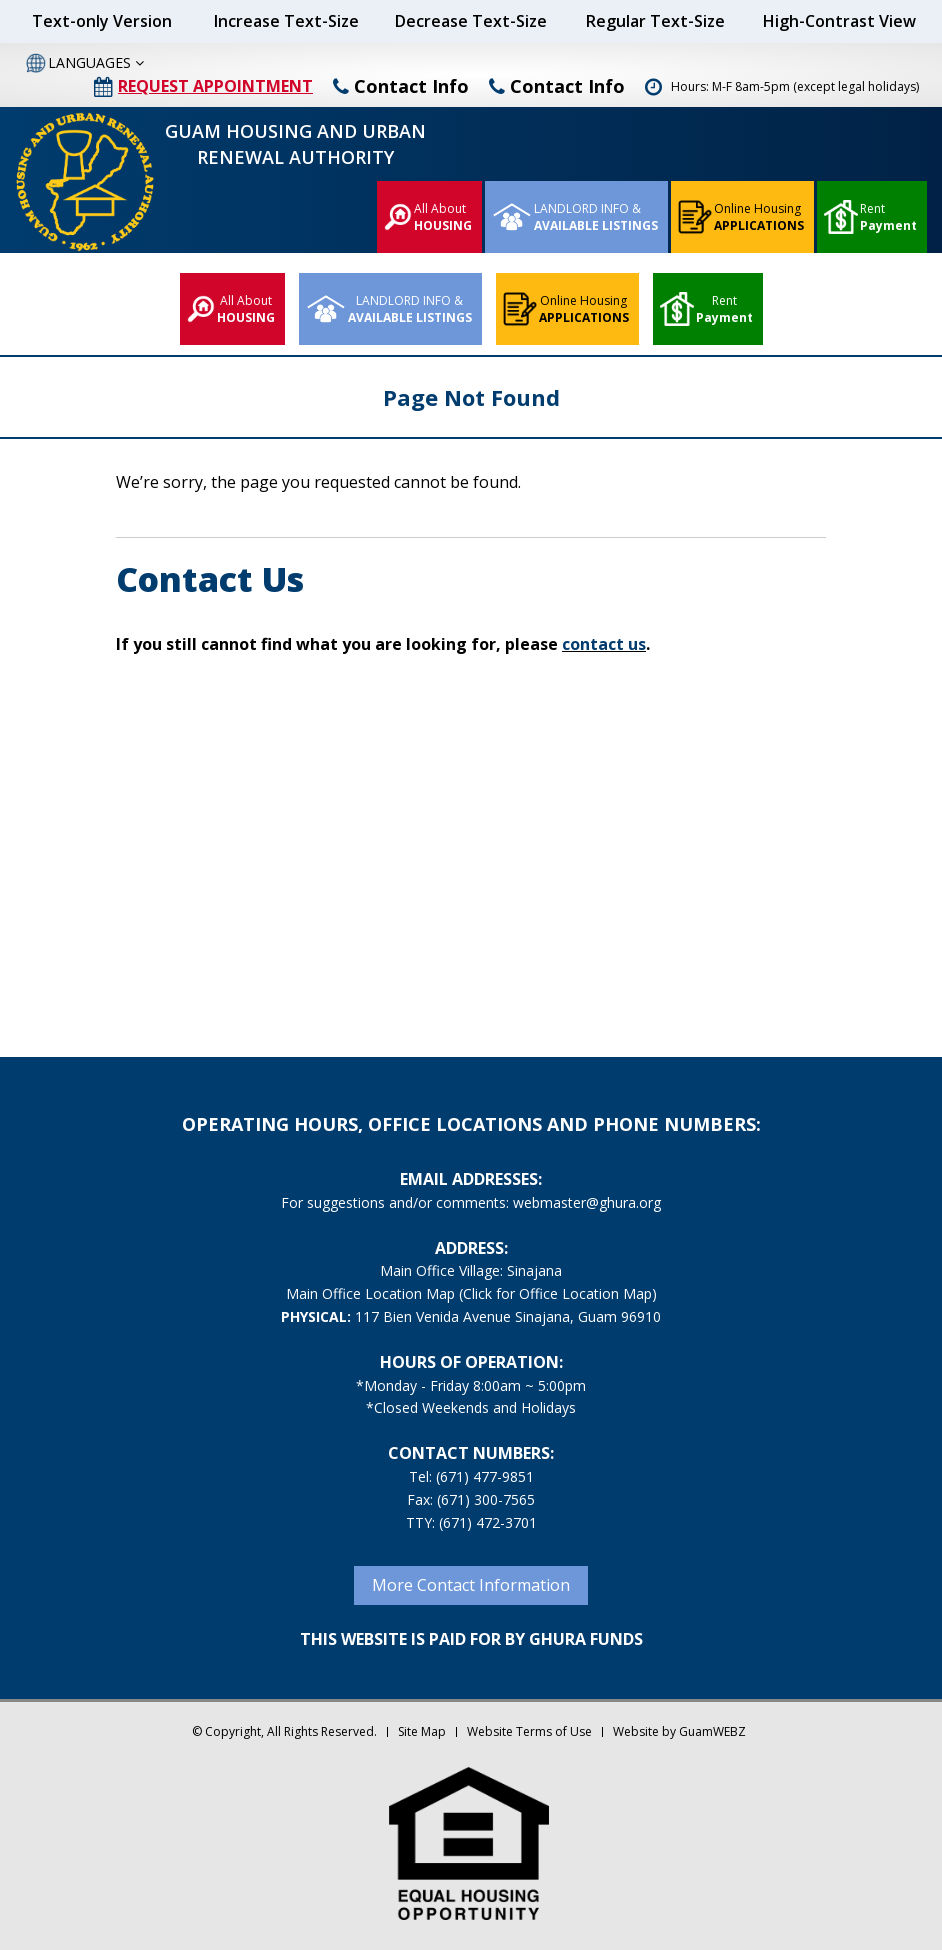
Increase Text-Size (286, 21)
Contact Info (401, 86)
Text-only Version (102, 21)
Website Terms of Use (529, 1731)
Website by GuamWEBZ (679, 1731)
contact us (604, 644)
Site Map (422, 1731)
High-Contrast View (839, 21)
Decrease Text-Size (471, 21)
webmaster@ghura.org (587, 1202)
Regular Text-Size (655, 21)
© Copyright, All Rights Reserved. (284, 1731)
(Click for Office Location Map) (558, 1293)
